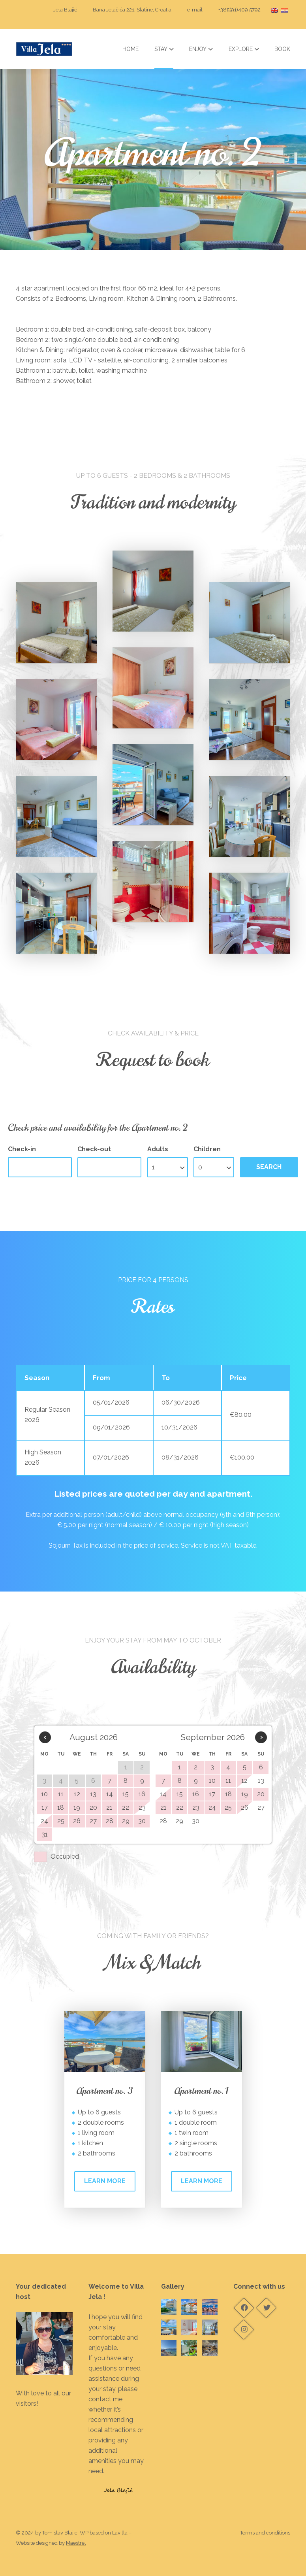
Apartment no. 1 (201, 2090)
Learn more (105, 2181)
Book (282, 49)
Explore (244, 49)
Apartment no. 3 (104, 2090)
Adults (157, 1149)
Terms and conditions (265, 2533)
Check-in (22, 1149)
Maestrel (76, 2543)
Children (207, 1149)
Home (130, 49)
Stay (164, 49)
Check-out (94, 1149)
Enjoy (201, 49)
